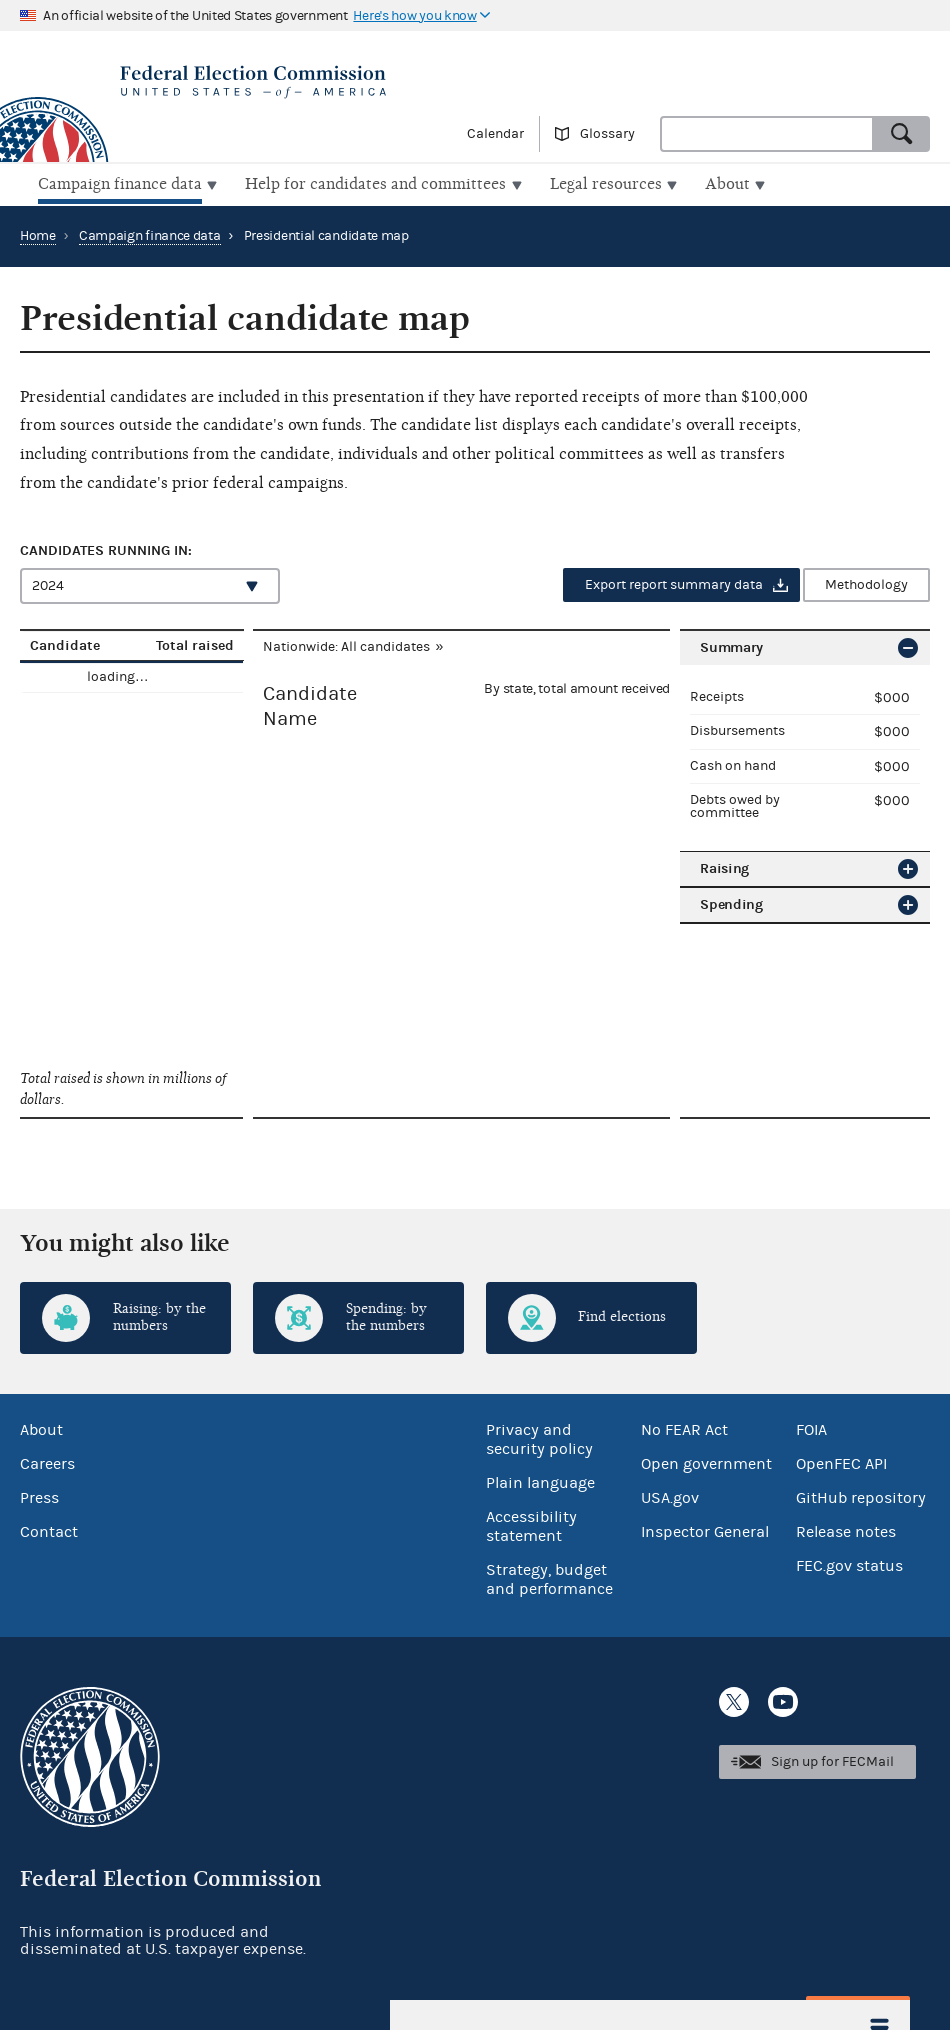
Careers (47, 1462)
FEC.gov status (849, 1564)
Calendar (495, 134)
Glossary (607, 134)
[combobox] (767, 134)
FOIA (811, 1428)
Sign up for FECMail (832, 1760)
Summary (731, 645)
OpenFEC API (841, 1462)
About (41, 1428)
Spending (731, 901)
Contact (49, 1530)
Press (39, 1496)
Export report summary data (674, 583)
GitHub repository (861, 1496)
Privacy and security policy (539, 1437)
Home (38, 234)
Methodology (866, 583)
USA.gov (670, 1496)
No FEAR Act (684, 1428)
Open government (706, 1462)
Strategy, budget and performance (549, 1577)
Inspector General (705, 1530)
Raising (724, 865)
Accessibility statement (531, 1524)
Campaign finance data (150, 234)
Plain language (540, 1481)
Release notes (846, 1530)
